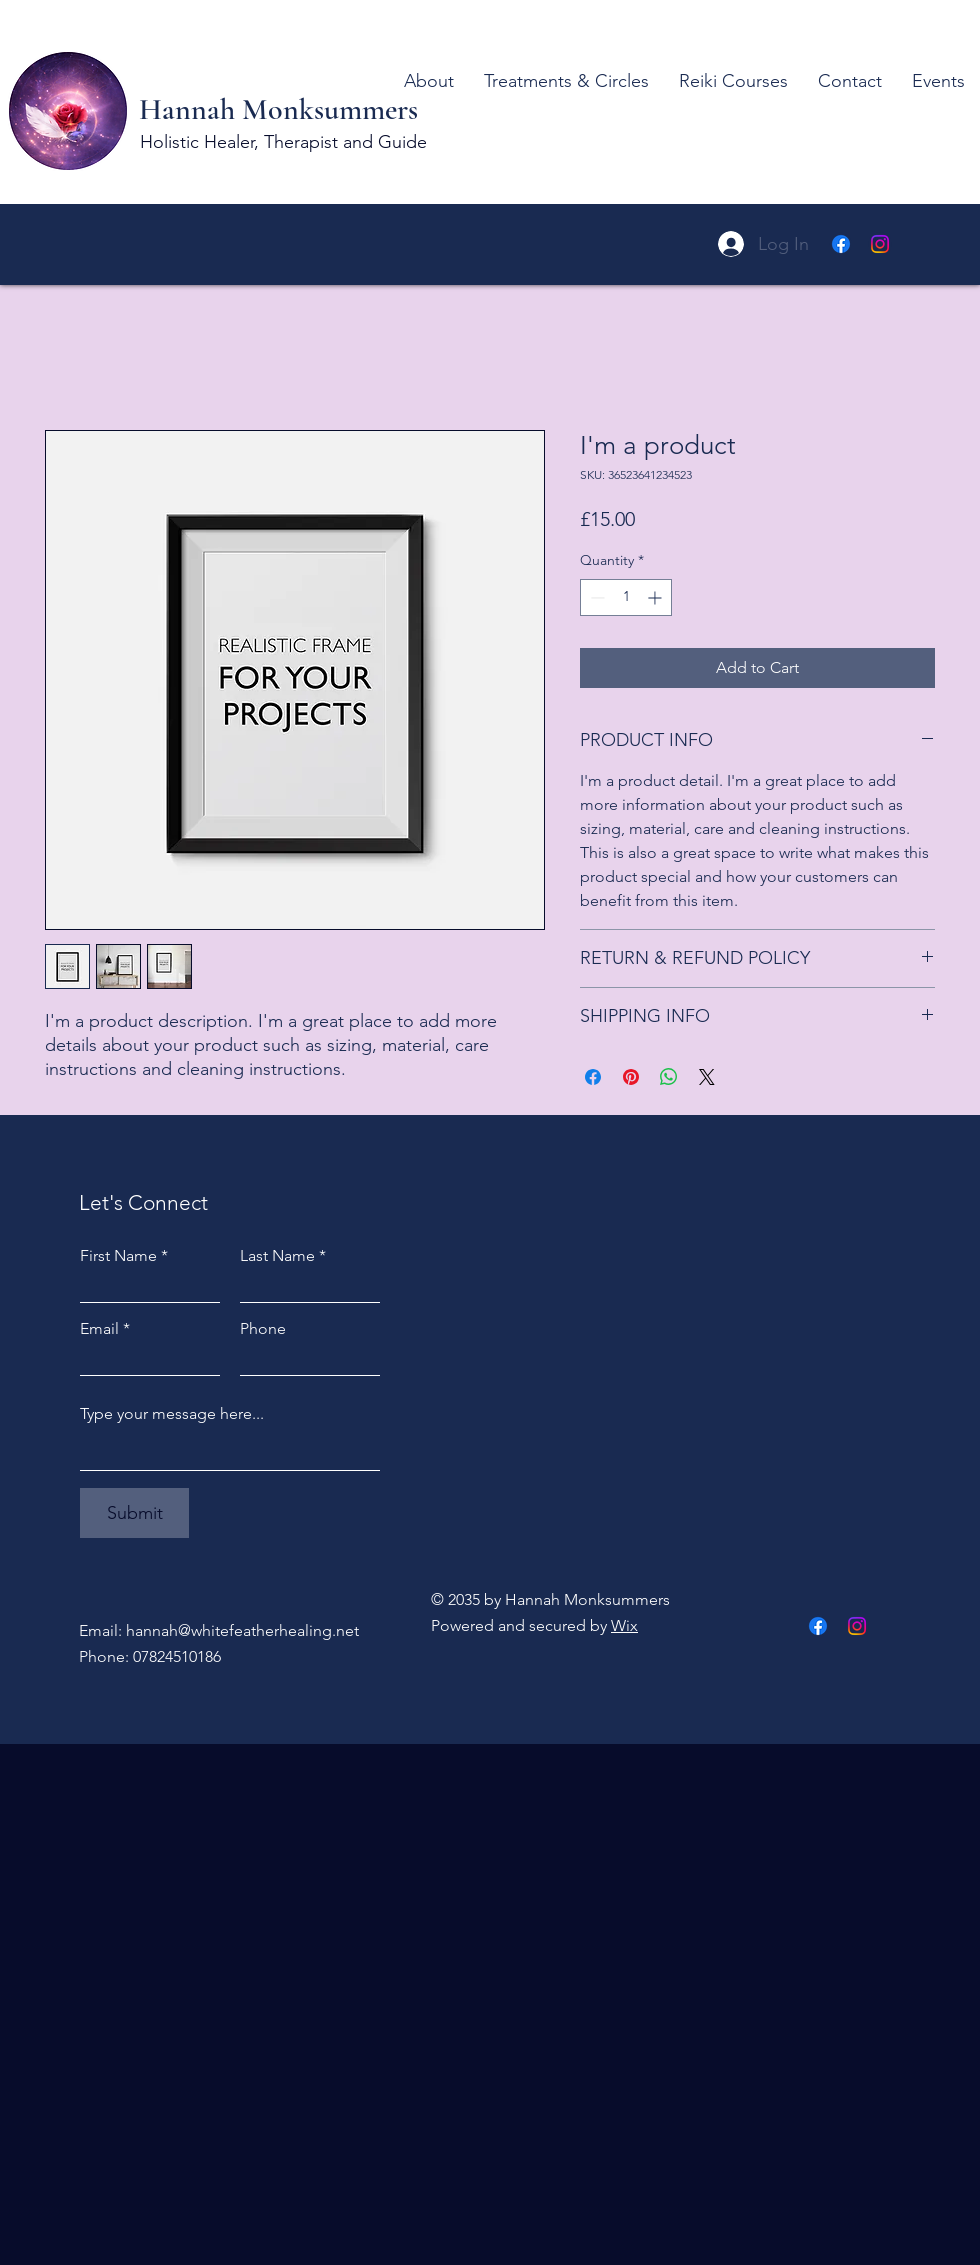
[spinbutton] (626, 597)
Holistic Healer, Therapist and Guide (283, 142)
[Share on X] (707, 1077)
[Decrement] (595, 597)
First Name (118, 1256)
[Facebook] (841, 244)
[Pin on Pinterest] (631, 1077)
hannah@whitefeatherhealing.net (242, 1630)
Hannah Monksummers (282, 109)
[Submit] (134, 1513)
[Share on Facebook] (593, 1077)
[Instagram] (880, 244)
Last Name (277, 1256)
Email (99, 1329)
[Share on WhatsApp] (669, 1077)
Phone (263, 1329)
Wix (624, 1625)
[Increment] (656, 597)
